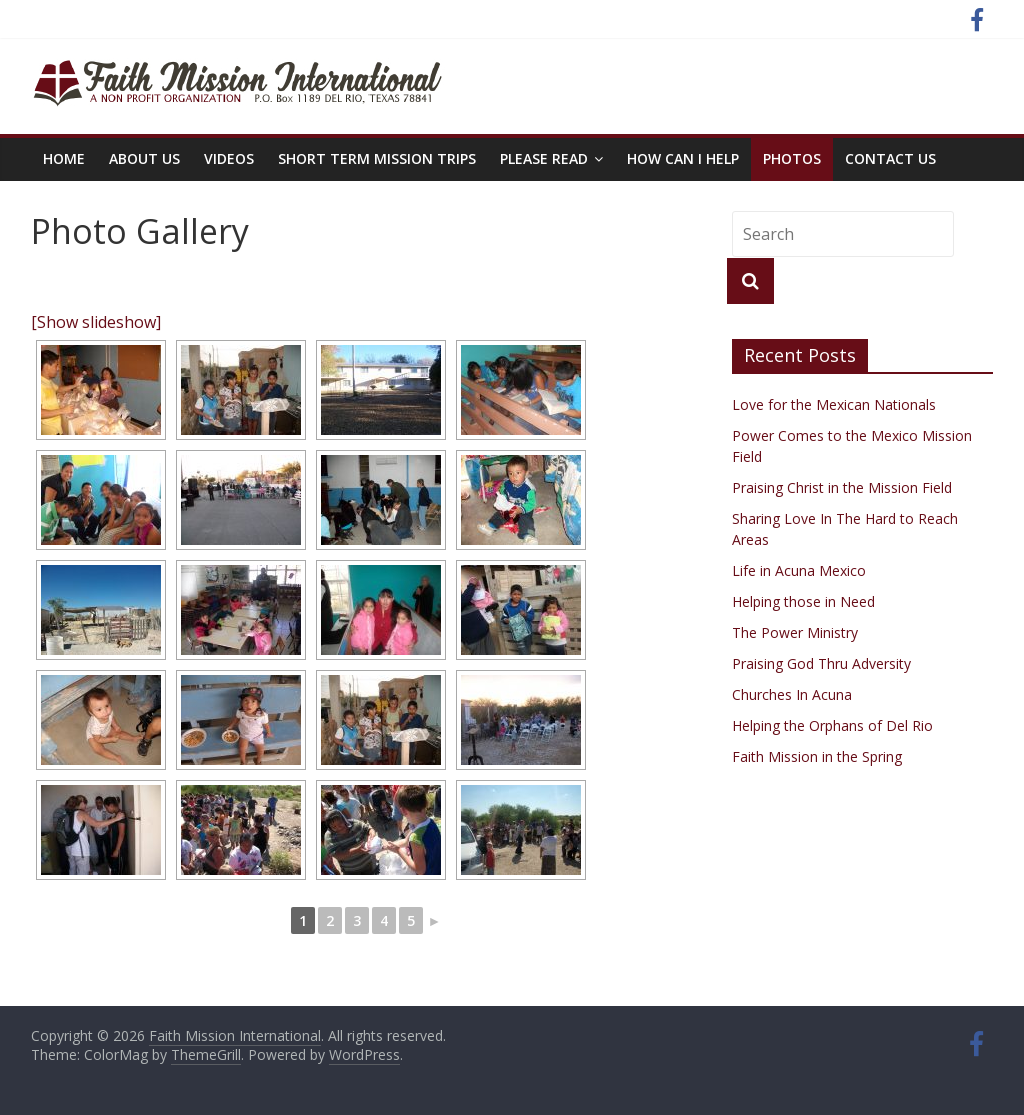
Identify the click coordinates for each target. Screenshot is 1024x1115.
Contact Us (890, 158)
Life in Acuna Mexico (799, 570)
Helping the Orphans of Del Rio (832, 725)
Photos (792, 158)
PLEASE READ (544, 158)
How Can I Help (683, 158)
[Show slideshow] (96, 322)
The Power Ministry (795, 632)
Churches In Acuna (792, 694)
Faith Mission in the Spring (817, 756)
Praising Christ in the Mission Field (842, 487)
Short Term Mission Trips (377, 158)
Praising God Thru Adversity (821, 663)
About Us (144, 158)
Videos (229, 158)
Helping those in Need (803, 601)
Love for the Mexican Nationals (834, 404)
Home (64, 158)
